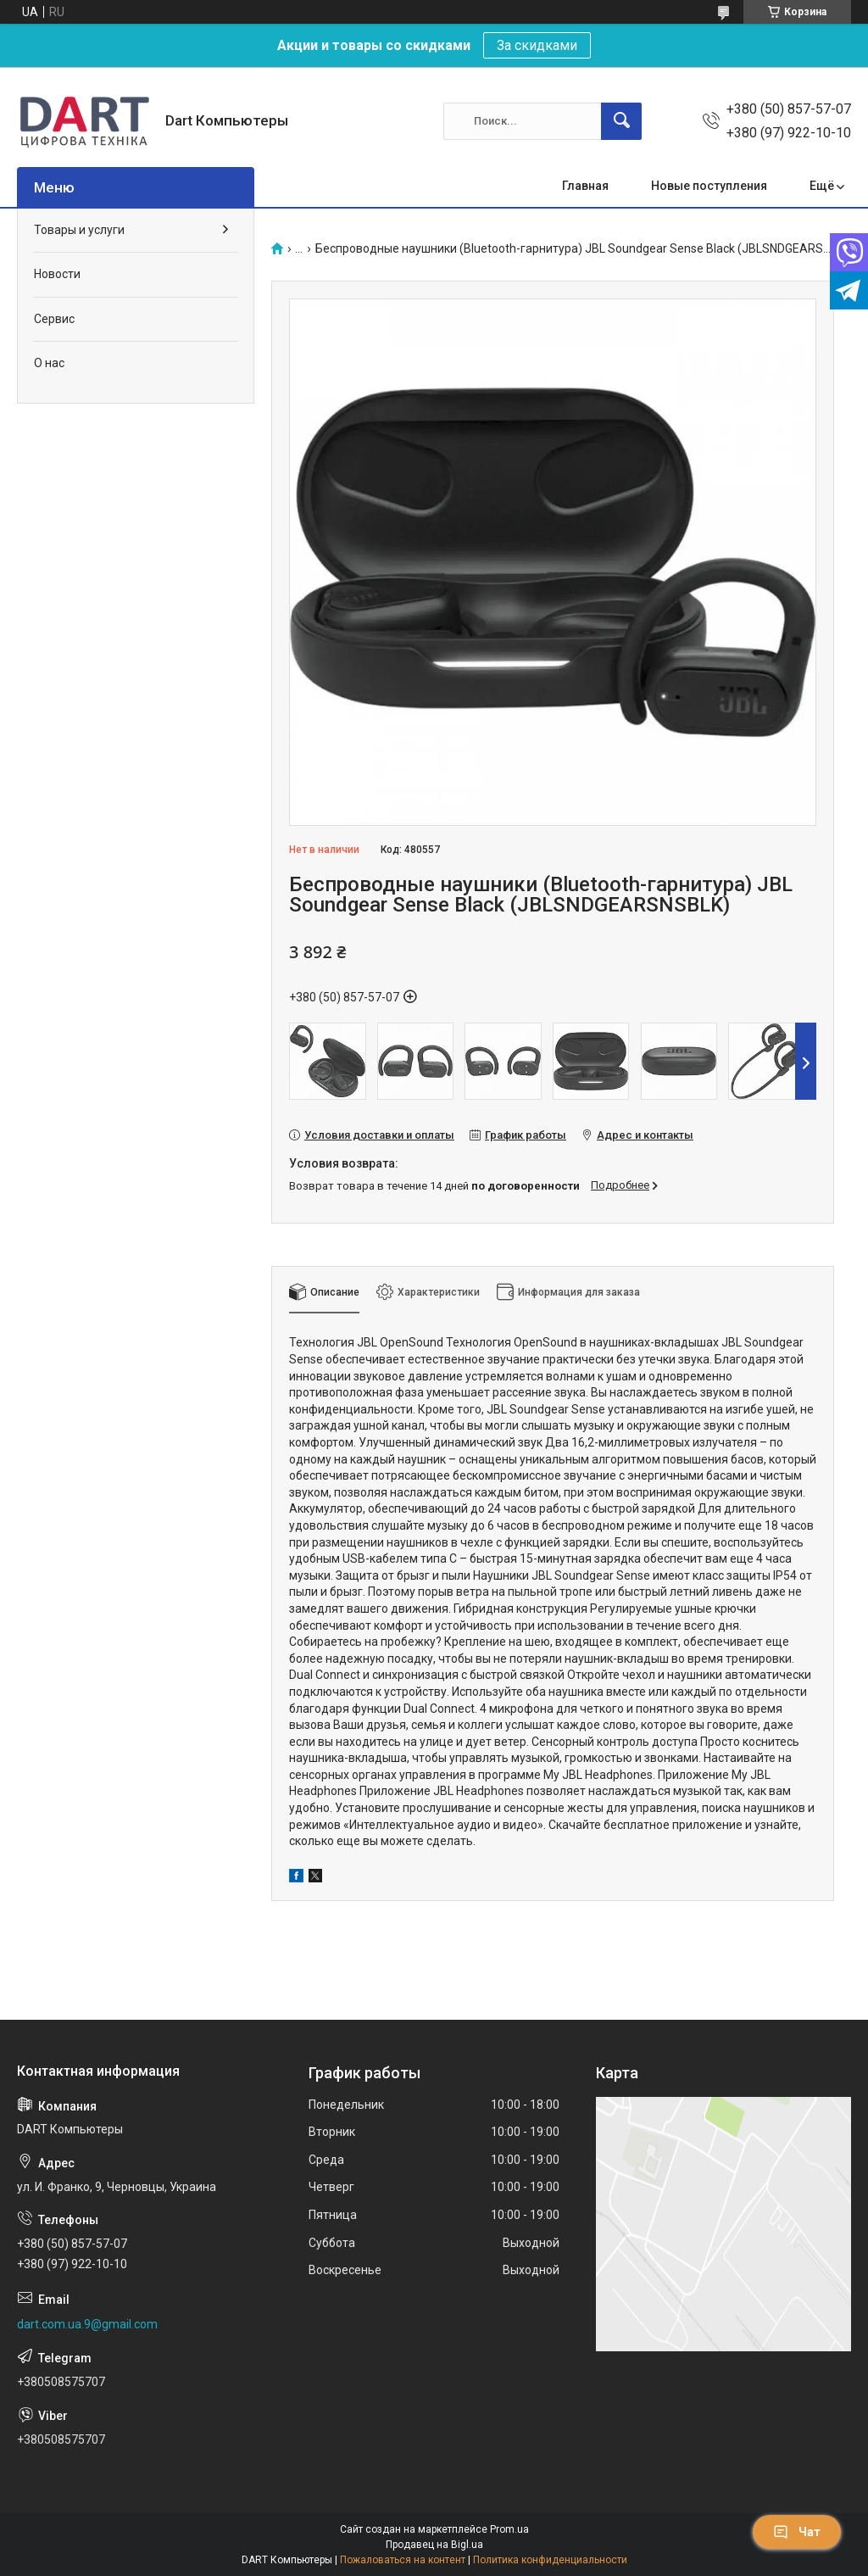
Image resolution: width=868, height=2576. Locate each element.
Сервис (54, 319)
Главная (585, 185)
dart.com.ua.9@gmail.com (87, 2324)
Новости (57, 274)
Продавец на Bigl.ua (434, 2545)
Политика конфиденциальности (550, 2560)
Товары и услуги (79, 230)
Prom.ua (509, 2529)
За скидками (537, 45)
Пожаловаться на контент (402, 2560)
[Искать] (621, 121)
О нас (49, 363)
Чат (797, 2532)
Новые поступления (709, 185)
